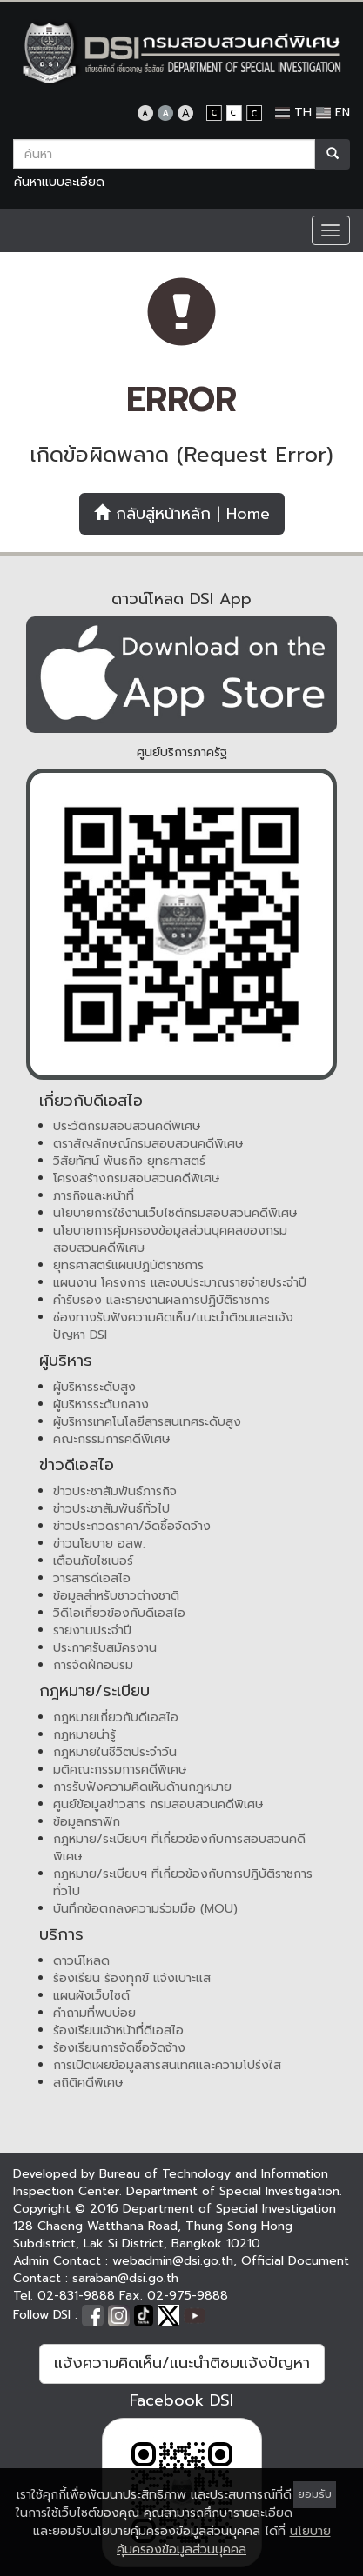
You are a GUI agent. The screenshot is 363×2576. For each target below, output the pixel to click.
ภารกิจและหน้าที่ (93, 1196)
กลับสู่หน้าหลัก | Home (182, 514)
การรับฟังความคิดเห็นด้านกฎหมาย (142, 1787)
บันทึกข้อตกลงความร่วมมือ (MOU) (145, 1909)
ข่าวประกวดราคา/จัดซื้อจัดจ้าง (132, 1526)
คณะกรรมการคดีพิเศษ (112, 1439)
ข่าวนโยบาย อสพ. (99, 1543)
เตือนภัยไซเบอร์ (93, 1561)
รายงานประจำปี (92, 1630)
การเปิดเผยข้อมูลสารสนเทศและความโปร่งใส (167, 2065)
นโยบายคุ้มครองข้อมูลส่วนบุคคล (224, 2540)
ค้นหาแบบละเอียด (59, 182)
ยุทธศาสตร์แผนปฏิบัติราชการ (128, 1265)
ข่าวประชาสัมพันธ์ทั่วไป (111, 1509)
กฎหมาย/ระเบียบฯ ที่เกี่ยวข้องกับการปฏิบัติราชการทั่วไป (183, 1882)
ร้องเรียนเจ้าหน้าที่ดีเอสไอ (118, 2030)
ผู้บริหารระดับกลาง (101, 1404)
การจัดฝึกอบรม (93, 1665)
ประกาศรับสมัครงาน (105, 1648)
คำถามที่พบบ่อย (94, 2013)
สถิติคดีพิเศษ (88, 2082)
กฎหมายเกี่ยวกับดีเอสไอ (115, 1717)
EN (333, 112)
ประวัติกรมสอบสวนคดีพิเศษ (127, 1126)
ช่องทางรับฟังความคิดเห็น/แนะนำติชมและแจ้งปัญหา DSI (173, 1326)
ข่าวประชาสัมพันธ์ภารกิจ (115, 1491)
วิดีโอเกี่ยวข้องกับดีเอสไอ (119, 1613)
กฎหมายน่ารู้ (84, 1735)
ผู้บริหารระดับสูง (94, 1387)
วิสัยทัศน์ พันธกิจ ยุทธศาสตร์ (129, 1161)
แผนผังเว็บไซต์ (91, 1996)
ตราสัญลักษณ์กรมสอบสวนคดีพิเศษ (148, 1144)
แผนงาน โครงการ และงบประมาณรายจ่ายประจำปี (179, 1283)
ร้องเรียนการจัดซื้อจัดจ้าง (119, 2048)
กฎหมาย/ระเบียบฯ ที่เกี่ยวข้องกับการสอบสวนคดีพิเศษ (179, 1848)
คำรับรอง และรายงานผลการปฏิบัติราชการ (161, 1300)
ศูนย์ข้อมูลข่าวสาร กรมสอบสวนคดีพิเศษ (158, 1804)
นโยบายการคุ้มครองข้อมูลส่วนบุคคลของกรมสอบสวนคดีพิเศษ (170, 1239)
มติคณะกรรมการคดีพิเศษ (120, 1770)
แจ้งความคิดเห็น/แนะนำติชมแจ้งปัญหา (182, 2363)
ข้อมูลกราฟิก (86, 1822)
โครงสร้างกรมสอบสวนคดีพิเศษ (136, 1178)
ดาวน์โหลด (81, 1961)
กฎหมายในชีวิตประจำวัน (115, 1752)
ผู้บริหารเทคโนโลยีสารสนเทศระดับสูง (147, 1422)
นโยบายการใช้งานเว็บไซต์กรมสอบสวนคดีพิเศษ (175, 1213)
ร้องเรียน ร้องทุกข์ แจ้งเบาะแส (132, 1978)
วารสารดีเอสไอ (92, 1578)
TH (293, 112)
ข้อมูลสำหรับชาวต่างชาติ (116, 1596)
